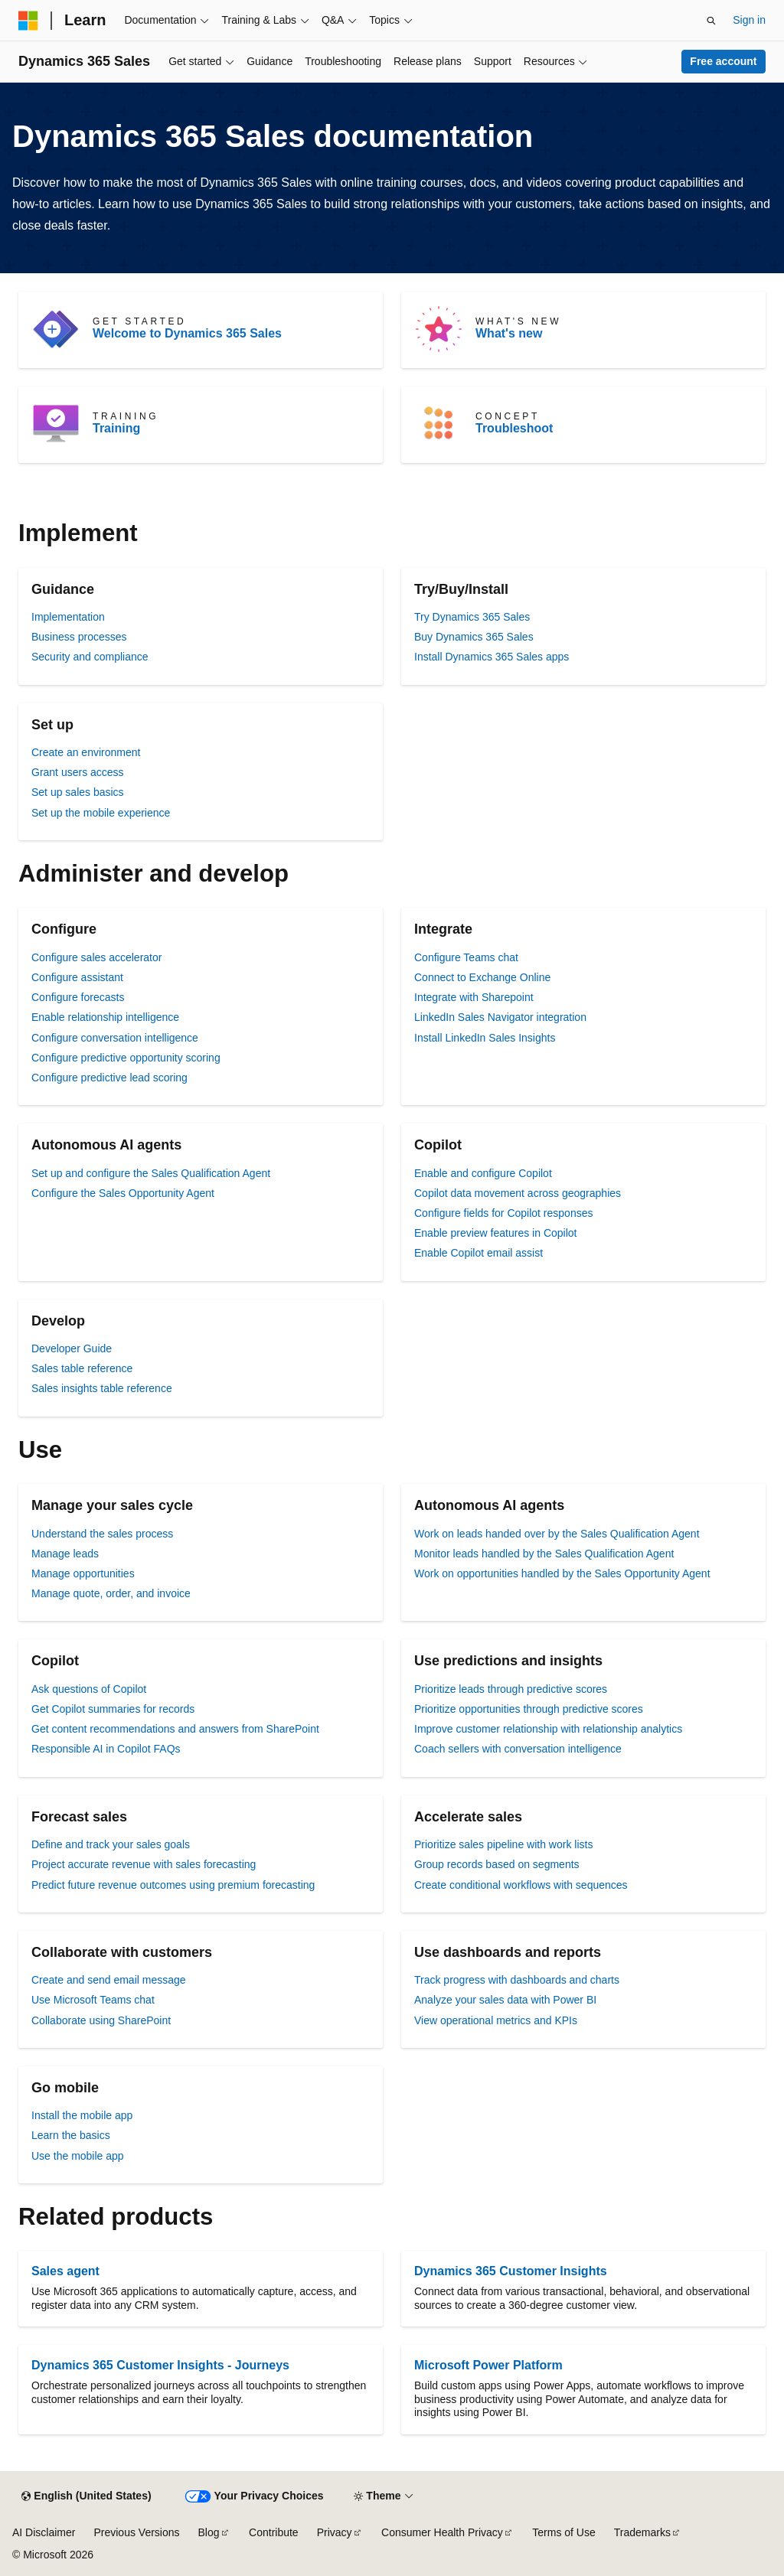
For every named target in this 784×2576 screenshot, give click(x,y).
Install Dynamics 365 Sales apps (491, 657)
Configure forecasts (77, 997)
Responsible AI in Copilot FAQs (106, 1749)
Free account (723, 61)
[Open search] (711, 20)
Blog (209, 2532)
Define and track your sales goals (110, 1844)
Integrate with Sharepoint (474, 997)
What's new (508, 333)
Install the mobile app (81, 2115)
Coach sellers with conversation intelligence (518, 1749)
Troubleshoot (514, 428)
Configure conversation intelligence (114, 1038)
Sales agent (65, 2271)
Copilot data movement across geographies (517, 1193)
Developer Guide (71, 1348)
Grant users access (77, 772)
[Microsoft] (28, 21)
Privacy (334, 2532)
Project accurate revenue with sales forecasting (143, 1864)
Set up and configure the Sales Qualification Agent (150, 1173)
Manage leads (65, 1553)
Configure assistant (77, 977)
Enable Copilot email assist (478, 1253)
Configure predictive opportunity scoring (125, 1058)
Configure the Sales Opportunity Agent (122, 1193)
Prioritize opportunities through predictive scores (528, 1709)
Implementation (68, 617)
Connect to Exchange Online (482, 977)
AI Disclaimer (43, 2532)
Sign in (749, 20)
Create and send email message (108, 1980)
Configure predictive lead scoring (109, 1077)
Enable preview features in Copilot (495, 1233)
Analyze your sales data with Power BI (505, 2000)
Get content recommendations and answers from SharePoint (175, 1729)
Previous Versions (136, 2532)
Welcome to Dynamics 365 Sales (187, 333)
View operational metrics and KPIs (495, 2020)
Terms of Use (563, 2532)
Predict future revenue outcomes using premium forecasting (173, 1885)
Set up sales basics (77, 792)
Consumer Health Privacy (442, 2532)
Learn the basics (70, 2135)
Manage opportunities (83, 1573)
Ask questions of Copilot (88, 1689)
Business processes (79, 637)
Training (116, 428)
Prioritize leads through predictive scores (510, 1689)
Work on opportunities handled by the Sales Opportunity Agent (562, 1573)
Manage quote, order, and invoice (111, 1593)
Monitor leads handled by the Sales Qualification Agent (544, 1553)
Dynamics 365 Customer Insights (510, 2271)
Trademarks (642, 2532)
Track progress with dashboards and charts (516, 1980)
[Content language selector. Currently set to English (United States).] (86, 2496)
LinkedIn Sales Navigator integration (500, 1017)
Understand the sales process (102, 1534)
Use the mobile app (77, 2156)
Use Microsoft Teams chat (93, 2000)
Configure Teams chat (466, 957)
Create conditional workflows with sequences (521, 1885)
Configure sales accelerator (96, 957)
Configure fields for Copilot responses (503, 1213)
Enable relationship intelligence (105, 1017)
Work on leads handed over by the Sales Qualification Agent (557, 1534)
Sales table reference (81, 1368)
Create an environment (85, 752)
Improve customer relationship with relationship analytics (548, 1729)
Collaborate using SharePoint (101, 2020)
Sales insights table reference (101, 1388)
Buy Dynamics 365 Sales (474, 637)
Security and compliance (90, 657)
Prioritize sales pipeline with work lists (503, 1844)
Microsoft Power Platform (488, 2365)
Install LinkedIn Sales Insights (484, 1038)
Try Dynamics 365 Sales (472, 617)
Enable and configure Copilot (483, 1173)
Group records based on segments (497, 1864)
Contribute (274, 2532)
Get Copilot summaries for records (112, 1709)
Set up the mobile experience (100, 813)
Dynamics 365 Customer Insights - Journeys (160, 2365)
